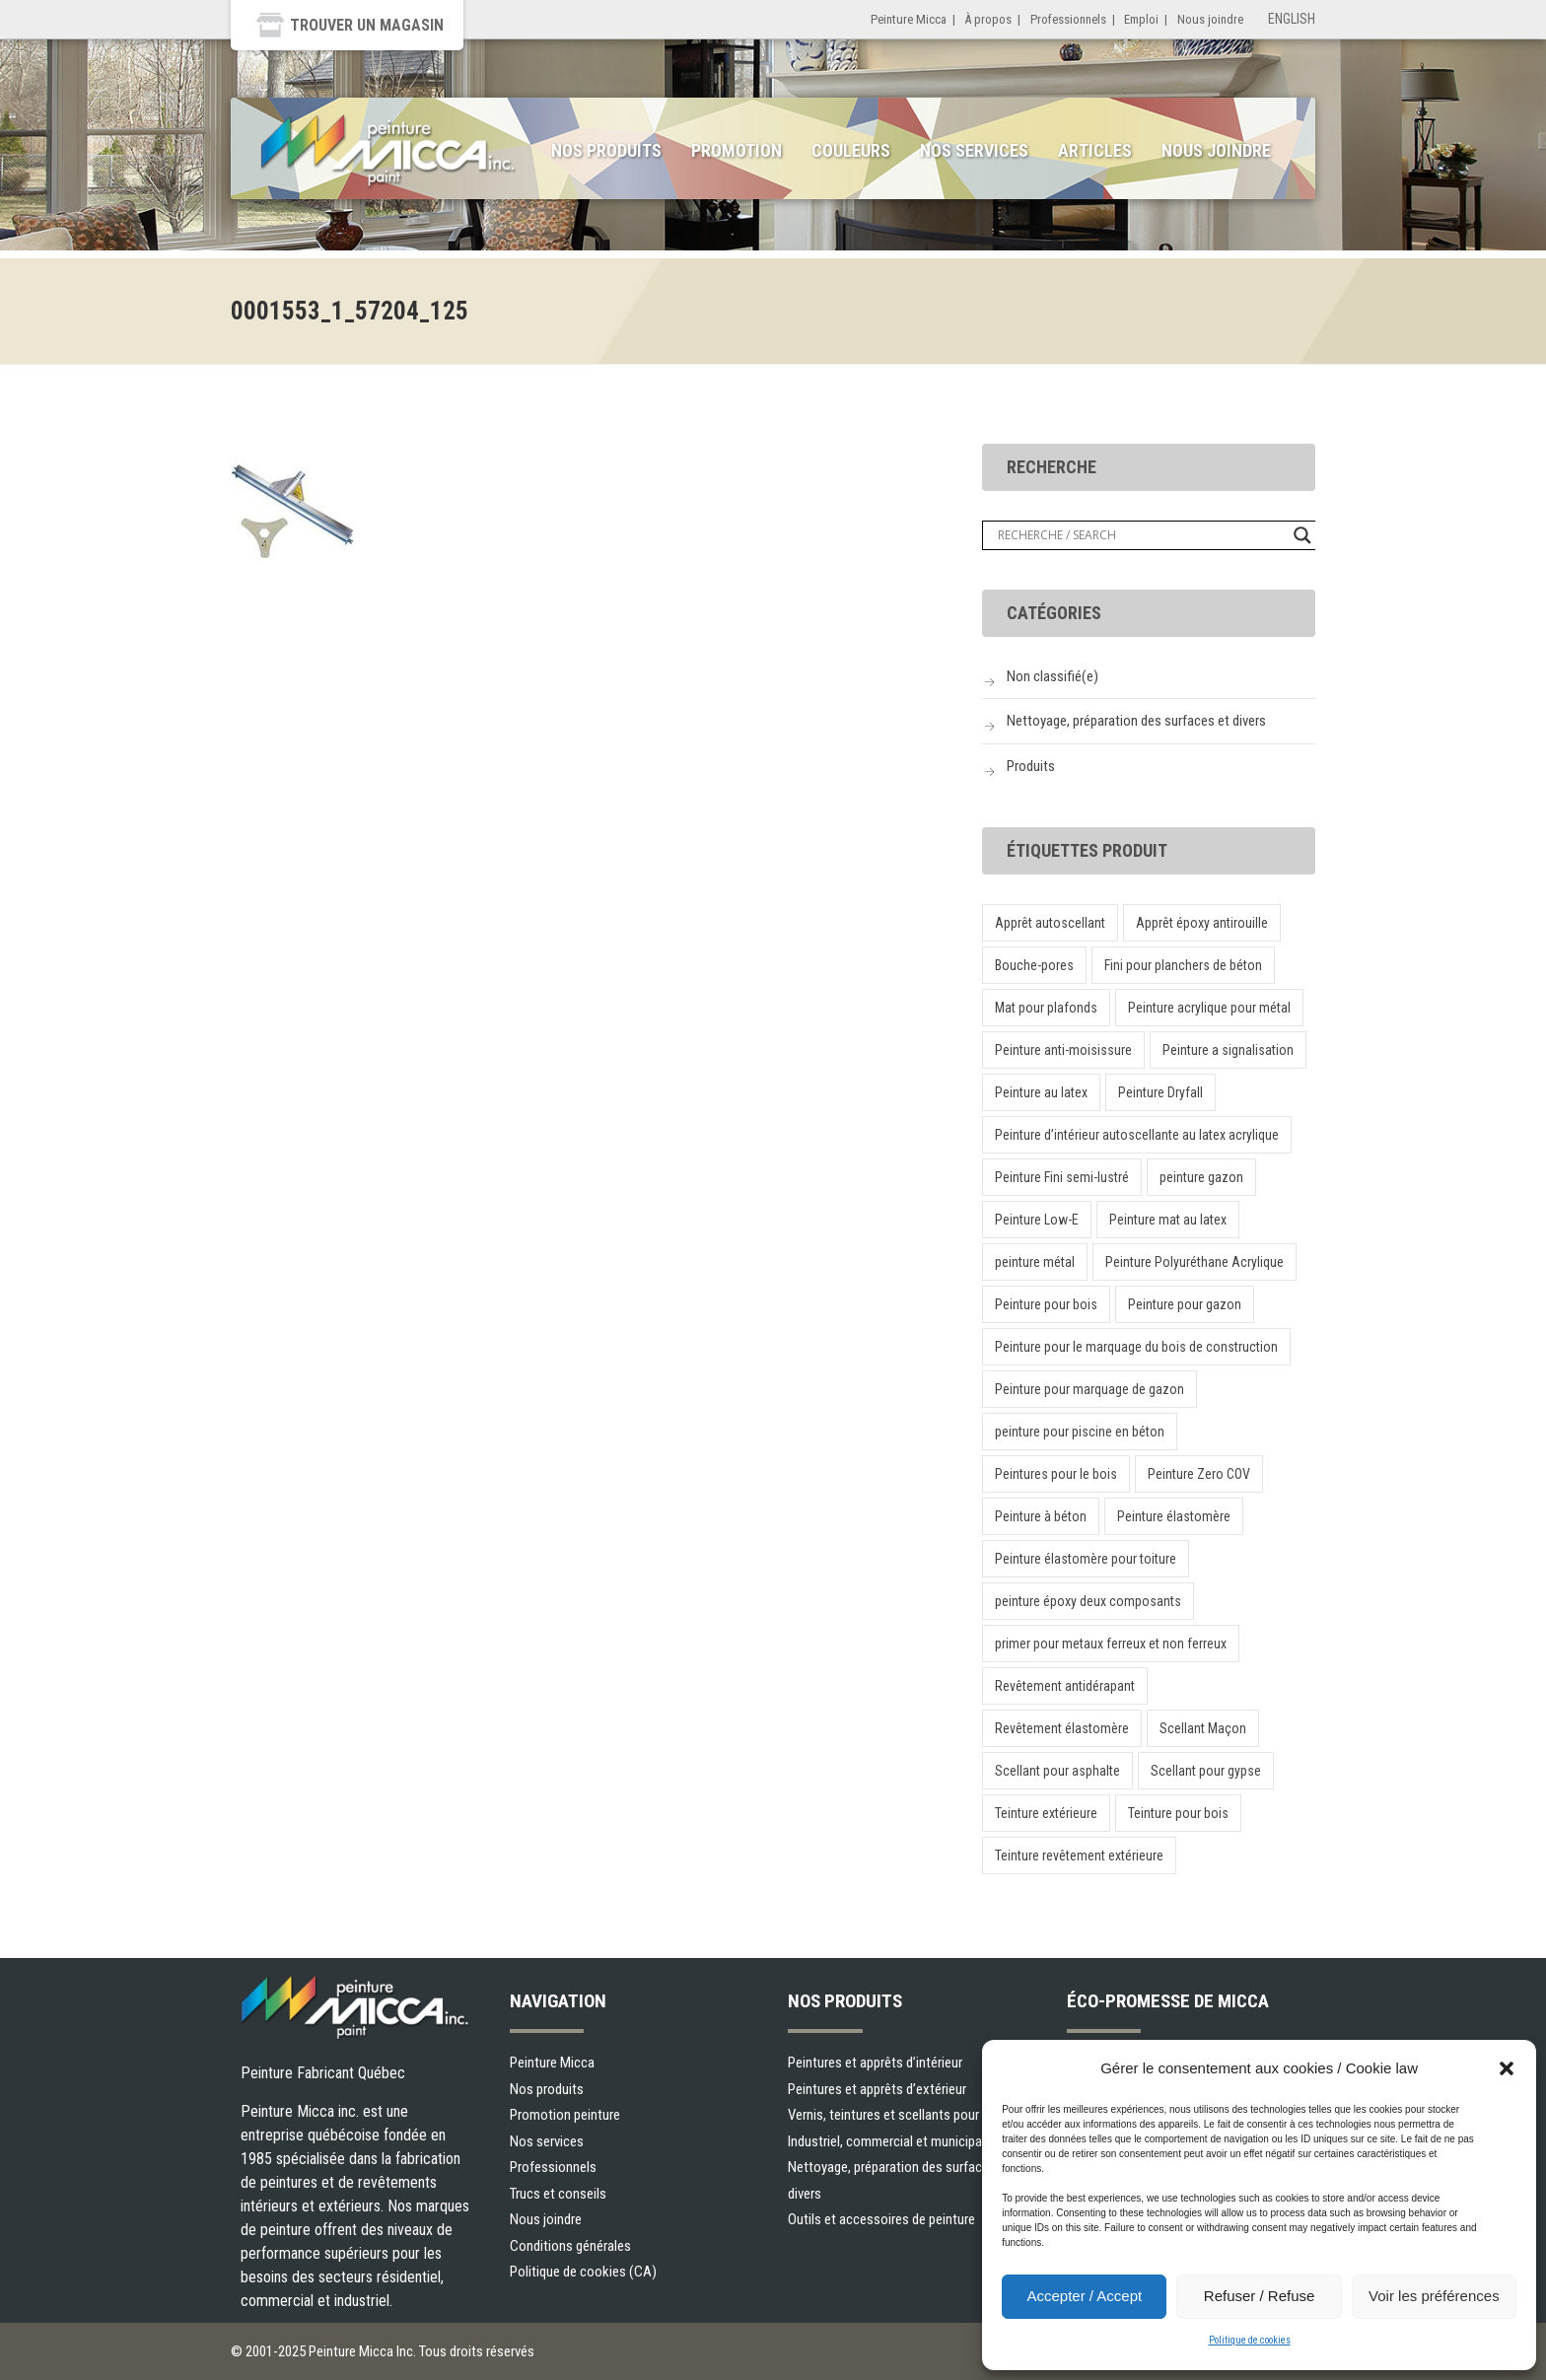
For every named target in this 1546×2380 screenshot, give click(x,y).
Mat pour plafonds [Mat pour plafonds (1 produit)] (1046, 1007)
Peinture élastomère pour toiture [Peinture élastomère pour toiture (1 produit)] (1085, 1559)
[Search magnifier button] (1302, 535)
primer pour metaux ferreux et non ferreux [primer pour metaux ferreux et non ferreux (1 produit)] (1111, 1643)
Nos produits (606, 150)
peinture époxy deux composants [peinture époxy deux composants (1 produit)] (1088, 1601)
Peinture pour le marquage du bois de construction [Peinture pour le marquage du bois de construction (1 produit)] (1136, 1347)
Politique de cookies (1250, 2340)
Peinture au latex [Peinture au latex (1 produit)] (1041, 1092)
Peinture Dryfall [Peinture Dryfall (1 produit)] (1160, 1092)
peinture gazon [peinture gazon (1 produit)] (1201, 1177)
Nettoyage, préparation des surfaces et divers (1136, 721)
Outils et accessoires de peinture (881, 2219)
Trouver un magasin (367, 25)
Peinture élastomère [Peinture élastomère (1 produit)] (1173, 1516)
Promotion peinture (565, 2115)
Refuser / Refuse (1259, 2295)
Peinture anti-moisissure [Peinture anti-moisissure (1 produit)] (1063, 1050)
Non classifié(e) (1052, 676)
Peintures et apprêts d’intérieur (875, 2062)
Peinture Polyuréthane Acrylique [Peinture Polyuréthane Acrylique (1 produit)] (1194, 1262)
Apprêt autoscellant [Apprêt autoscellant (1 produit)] (1050, 923)
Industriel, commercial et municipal (886, 2141)
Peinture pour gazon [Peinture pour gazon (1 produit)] (1184, 1304)
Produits (1031, 766)
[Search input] (1141, 535)
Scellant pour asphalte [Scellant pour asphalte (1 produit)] (1057, 1771)
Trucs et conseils (558, 2194)
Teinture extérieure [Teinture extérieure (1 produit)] (1046, 1813)
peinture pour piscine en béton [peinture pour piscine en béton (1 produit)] (1079, 1431)
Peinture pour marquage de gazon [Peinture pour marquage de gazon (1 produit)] (1089, 1389)
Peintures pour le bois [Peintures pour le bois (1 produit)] (1056, 1474)
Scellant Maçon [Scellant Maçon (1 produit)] (1203, 1728)
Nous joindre (1210, 19)
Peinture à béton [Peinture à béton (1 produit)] (1041, 1516)
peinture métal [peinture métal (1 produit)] (1035, 1262)
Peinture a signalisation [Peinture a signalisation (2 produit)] (1228, 1050)
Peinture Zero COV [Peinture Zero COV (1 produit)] (1199, 1474)
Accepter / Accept (1084, 2295)
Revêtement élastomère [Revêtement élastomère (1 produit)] (1062, 1728)
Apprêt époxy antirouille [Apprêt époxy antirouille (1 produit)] (1202, 923)
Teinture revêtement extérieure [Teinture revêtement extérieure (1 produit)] (1079, 1855)
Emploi (1141, 19)
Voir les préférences (1434, 2295)
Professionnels (1068, 19)
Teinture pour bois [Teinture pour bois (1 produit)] (1178, 1813)
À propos (988, 19)
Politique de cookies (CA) (583, 2271)
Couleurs (850, 150)
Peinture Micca (909, 19)
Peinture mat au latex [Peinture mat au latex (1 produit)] (1168, 1219)
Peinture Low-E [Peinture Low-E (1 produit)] (1037, 1219)
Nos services (974, 150)
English (1291, 19)
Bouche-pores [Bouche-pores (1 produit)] (1034, 965)
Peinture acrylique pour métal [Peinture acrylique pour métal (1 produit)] (1209, 1007)
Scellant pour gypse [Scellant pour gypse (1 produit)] (1206, 1771)
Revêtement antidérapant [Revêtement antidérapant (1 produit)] (1065, 1686)
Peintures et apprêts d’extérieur (877, 2089)
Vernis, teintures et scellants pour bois (897, 2115)
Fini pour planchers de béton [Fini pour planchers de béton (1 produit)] (1183, 965)
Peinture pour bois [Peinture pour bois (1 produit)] (1046, 1304)
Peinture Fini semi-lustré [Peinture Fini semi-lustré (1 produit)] (1062, 1177)
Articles (1095, 150)
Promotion (736, 150)
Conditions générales (570, 2246)
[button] (1506, 2068)
